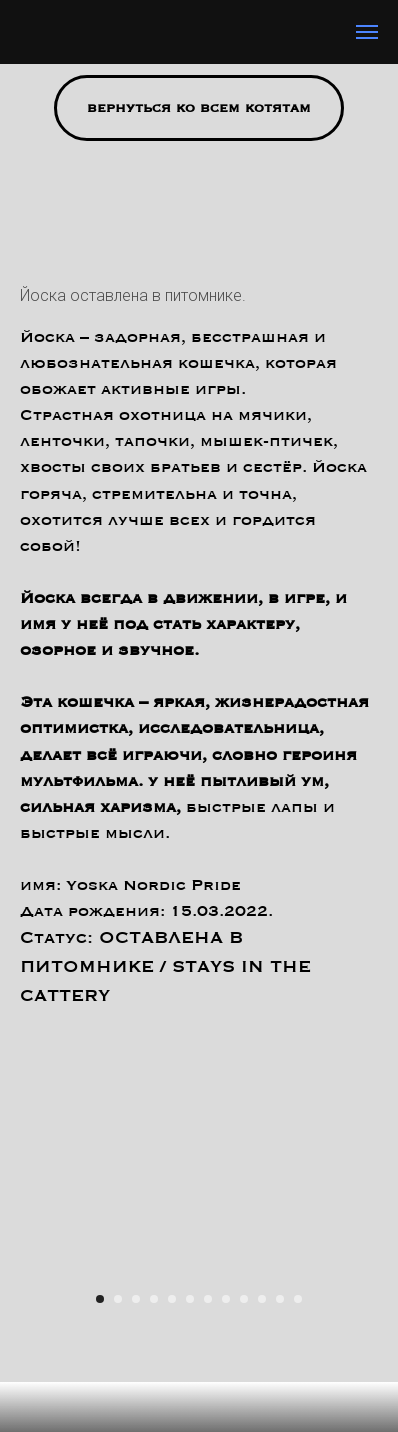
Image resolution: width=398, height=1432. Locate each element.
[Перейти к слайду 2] (118, 1299)
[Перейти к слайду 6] (190, 1299)
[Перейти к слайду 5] (172, 1299)
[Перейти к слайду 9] (244, 1299)
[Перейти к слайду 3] (136, 1299)
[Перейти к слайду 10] (262, 1299)
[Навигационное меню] (367, 32)
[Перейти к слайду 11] (280, 1299)
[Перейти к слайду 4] (154, 1299)
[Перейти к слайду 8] (226, 1299)
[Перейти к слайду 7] (208, 1299)
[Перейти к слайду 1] (100, 1299)
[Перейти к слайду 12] (298, 1299)
